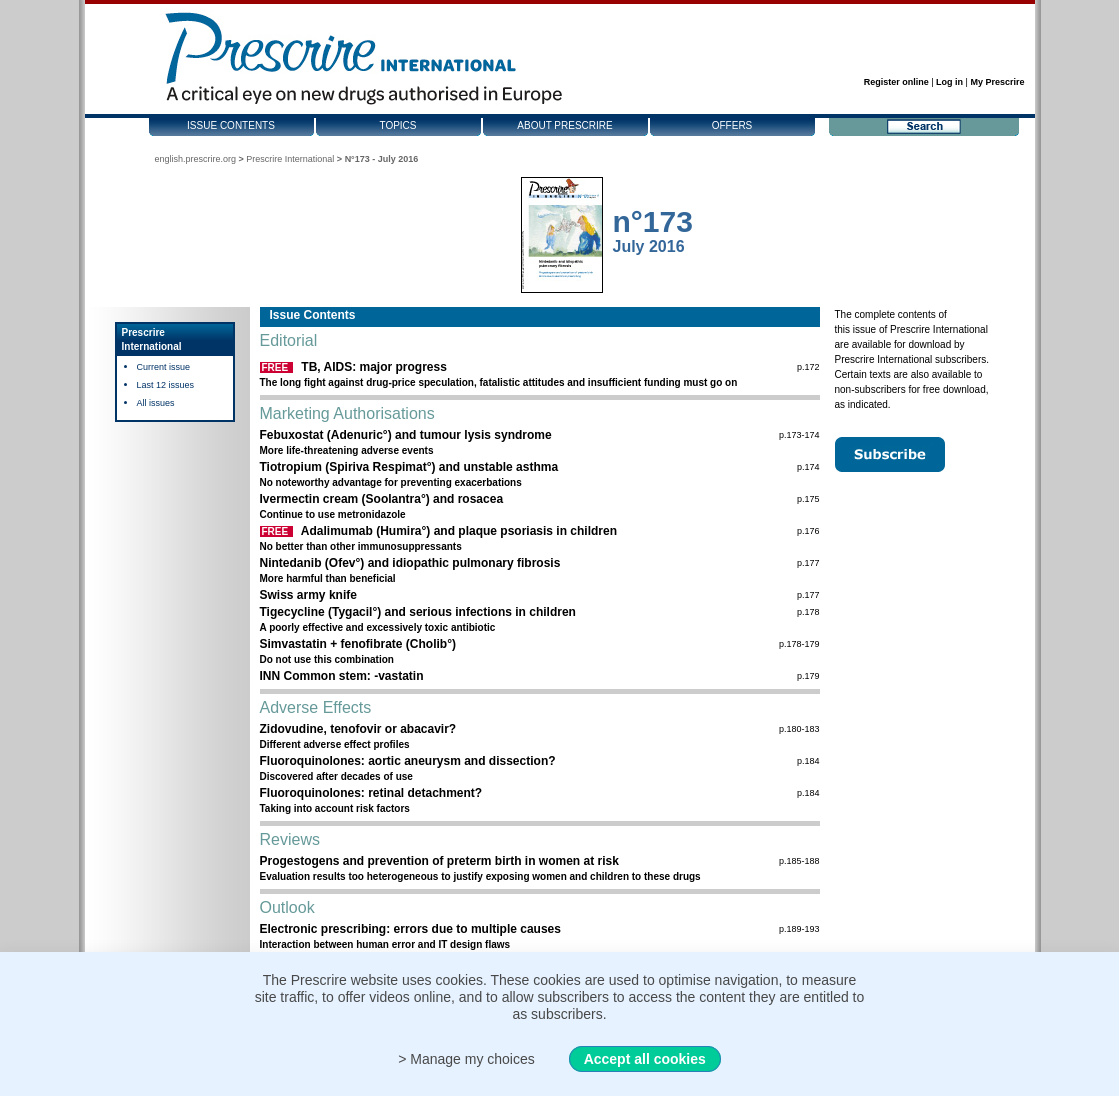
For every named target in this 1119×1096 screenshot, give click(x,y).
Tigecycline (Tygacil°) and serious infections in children (418, 612)
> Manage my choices (466, 1059)
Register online (896, 82)
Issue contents (231, 125)
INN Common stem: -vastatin (342, 676)
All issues (156, 403)
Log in (949, 82)
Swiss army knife (308, 595)
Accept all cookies (645, 1059)
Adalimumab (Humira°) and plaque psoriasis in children (459, 531)
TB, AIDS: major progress (374, 367)
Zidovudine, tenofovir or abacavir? (358, 729)
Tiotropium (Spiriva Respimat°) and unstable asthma (409, 467)
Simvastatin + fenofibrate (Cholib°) (358, 644)
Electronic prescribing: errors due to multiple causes (410, 929)
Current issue (164, 367)
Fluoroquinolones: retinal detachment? (371, 793)
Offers (732, 125)
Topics (397, 125)
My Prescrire (997, 82)
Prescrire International (290, 159)
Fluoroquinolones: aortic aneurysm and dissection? (408, 761)
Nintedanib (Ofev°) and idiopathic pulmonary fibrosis (410, 563)
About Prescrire (564, 125)
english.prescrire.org (196, 159)
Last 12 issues (166, 385)
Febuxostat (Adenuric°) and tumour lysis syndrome (406, 435)
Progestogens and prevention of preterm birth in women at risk (439, 861)
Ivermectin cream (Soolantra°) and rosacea (382, 499)
